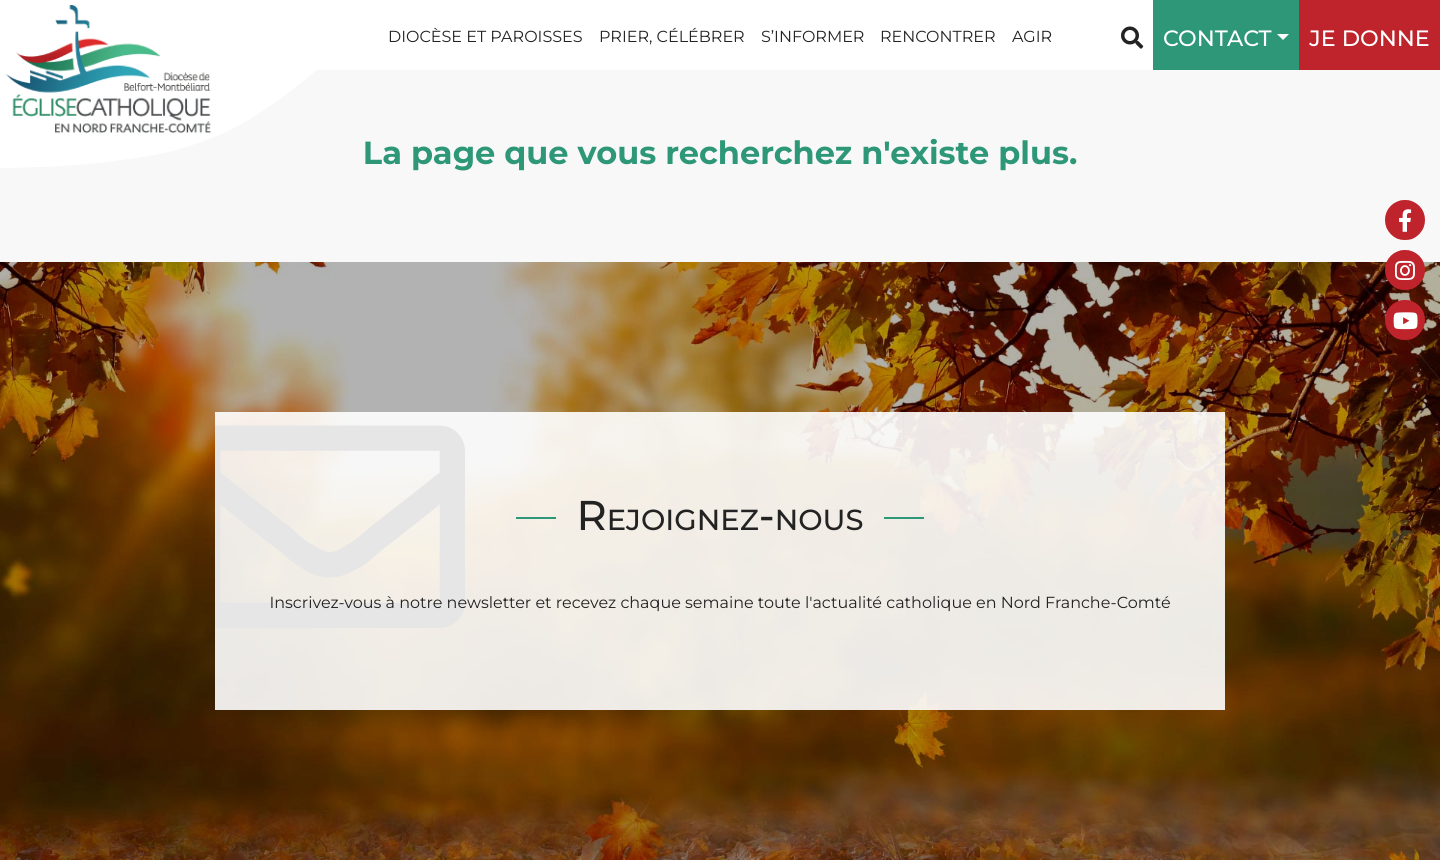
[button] (1278, 35)
